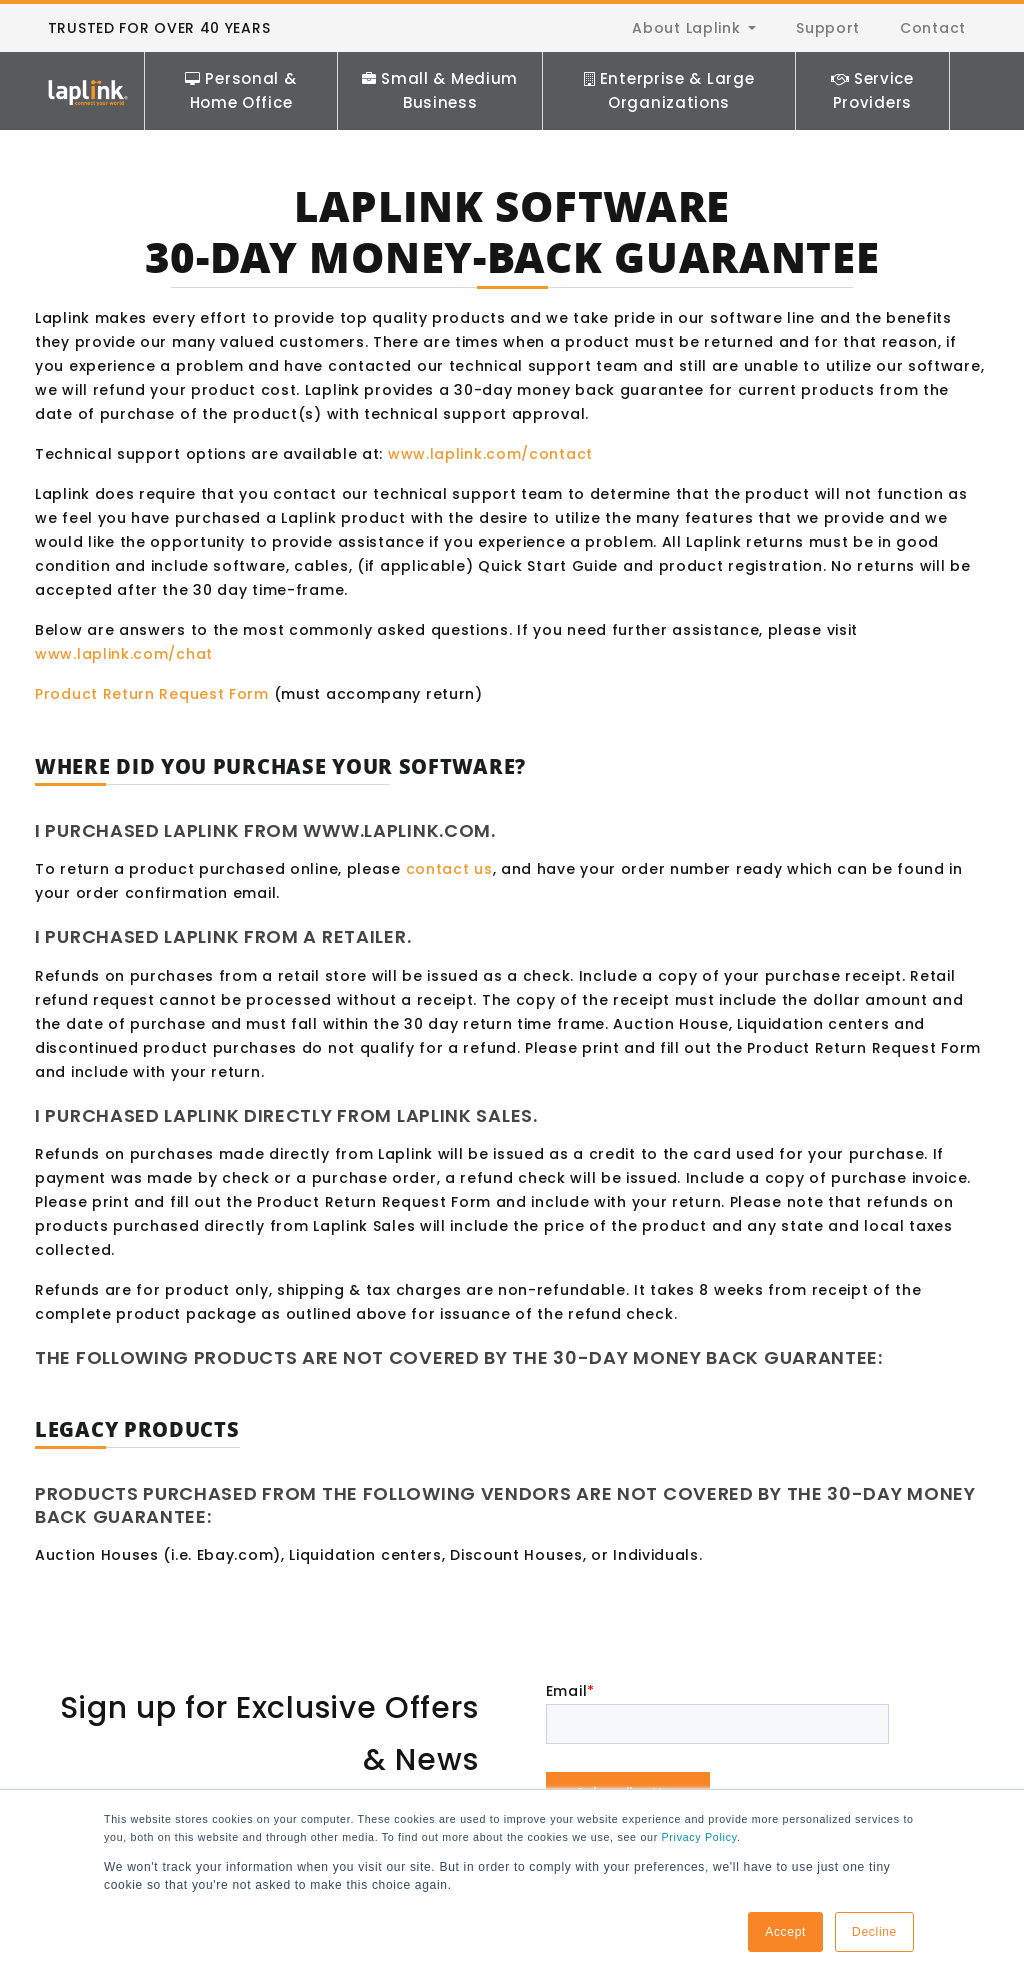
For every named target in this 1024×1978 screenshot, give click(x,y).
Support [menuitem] (828, 28)
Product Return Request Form (152, 694)
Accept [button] (785, 1932)
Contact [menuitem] (933, 28)
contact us (449, 869)
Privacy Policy (699, 1837)
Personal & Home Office (240, 90)
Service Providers (872, 90)
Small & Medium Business (440, 90)
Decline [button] (874, 1932)
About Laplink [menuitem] (686, 28)
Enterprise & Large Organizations (669, 90)
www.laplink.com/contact (490, 454)
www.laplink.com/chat (124, 654)
